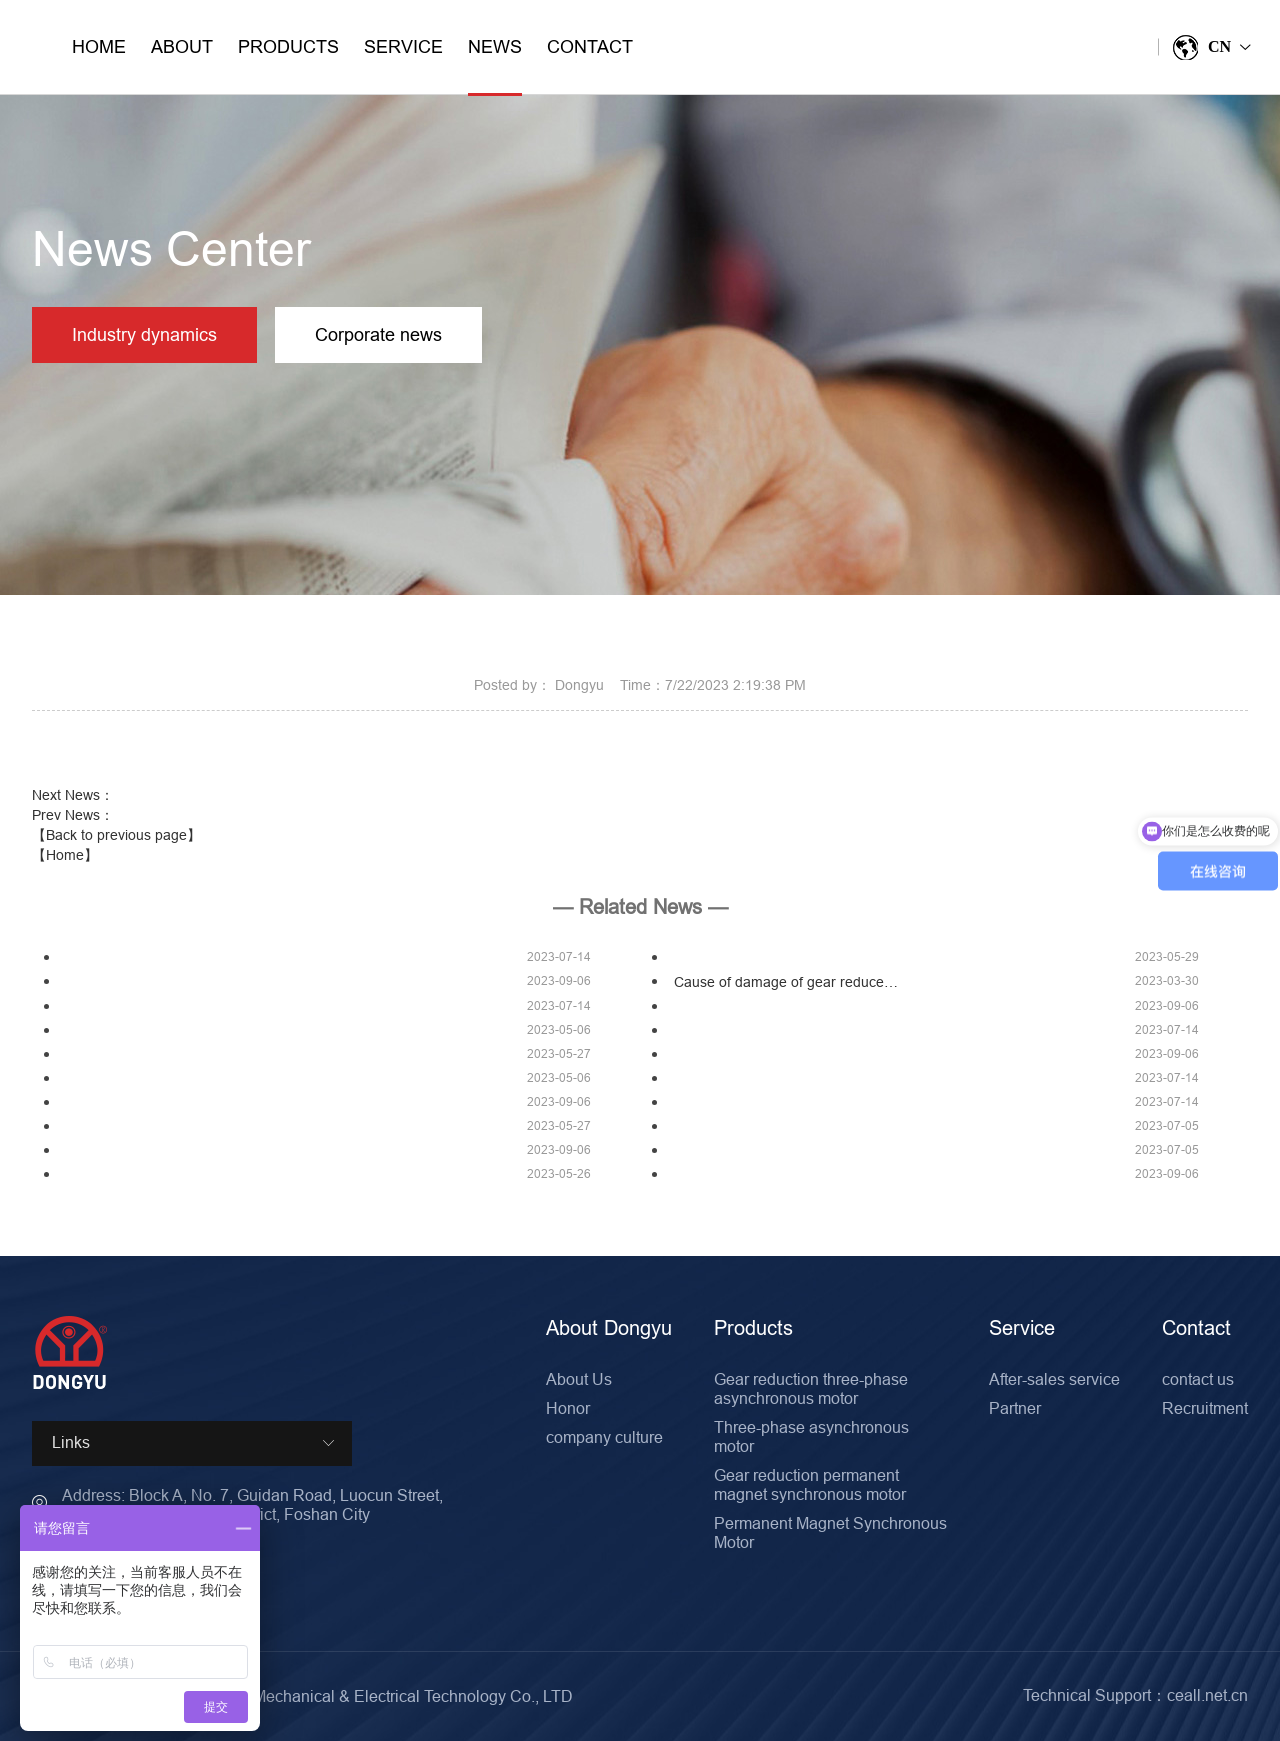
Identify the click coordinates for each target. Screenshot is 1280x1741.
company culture (604, 1437)
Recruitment (1205, 1408)
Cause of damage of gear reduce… (786, 982)
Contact (590, 46)
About (182, 46)
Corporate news (378, 334)
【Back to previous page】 (116, 835)
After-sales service (1054, 1379)
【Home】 (65, 855)
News (495, 65)
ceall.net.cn (1207, 1695)
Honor (568, 1408)
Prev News (73, 815)
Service (403, 46)
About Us (579, 1379)
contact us (1198, 1379)
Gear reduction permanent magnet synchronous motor (810, 1484)
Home (99, 46)
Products (288, 46)
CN (1210, 47)
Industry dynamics (144, 334)
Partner (1015, 1408)
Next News (73, 795)
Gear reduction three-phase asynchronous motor (811, 1388)
